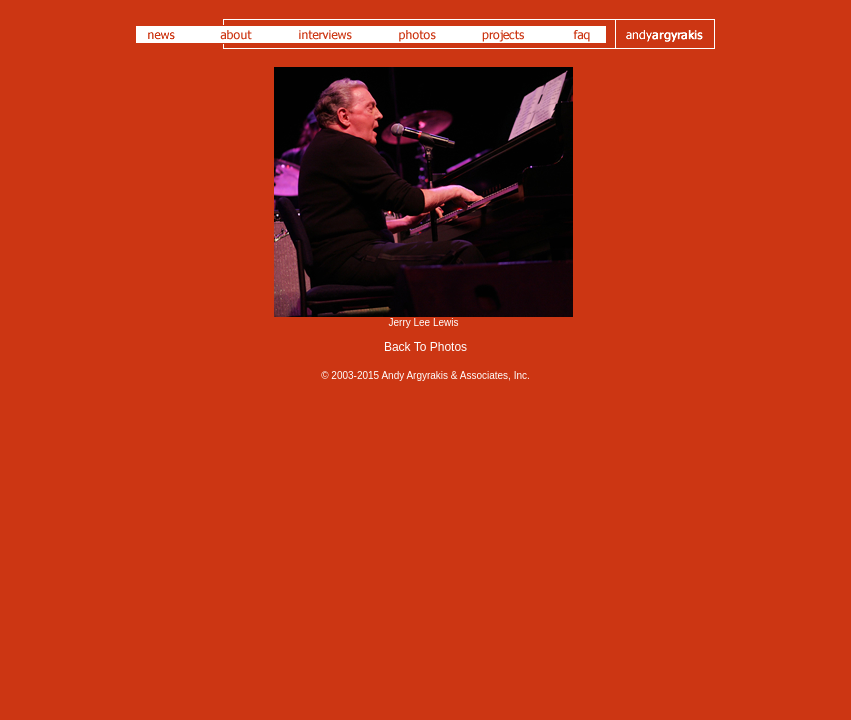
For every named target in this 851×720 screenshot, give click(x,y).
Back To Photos (425, 347)
